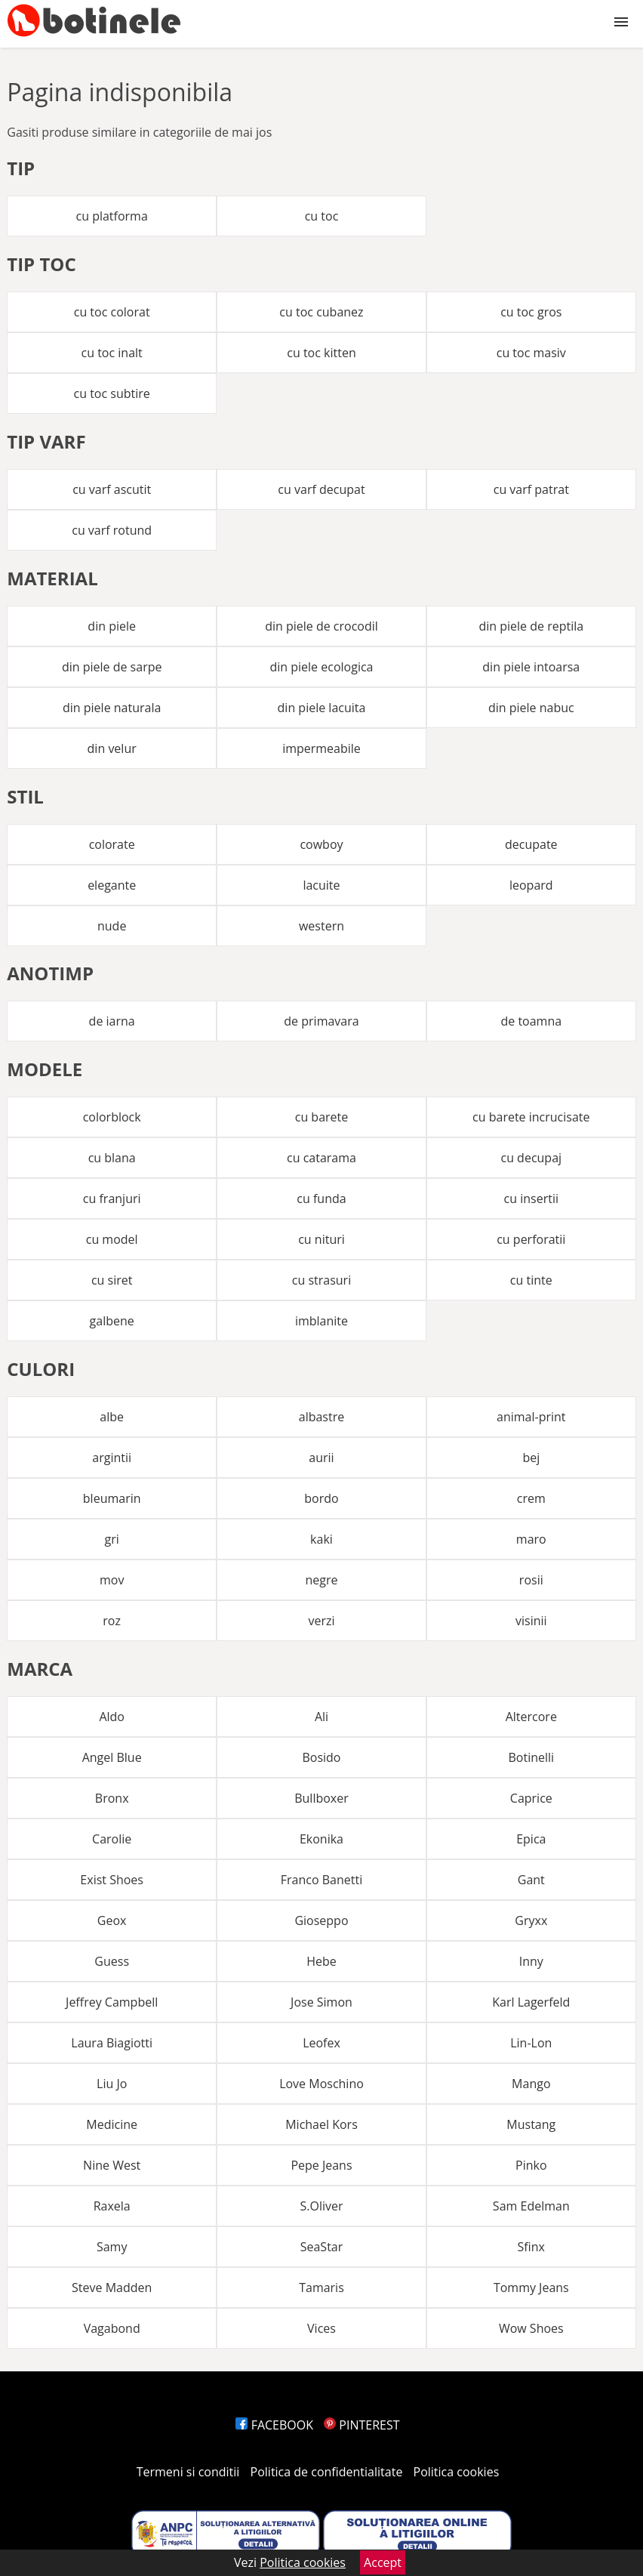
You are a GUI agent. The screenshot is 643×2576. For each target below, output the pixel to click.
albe (112, 1416)
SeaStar (321, 2246)
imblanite (321, 1321)
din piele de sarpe (112, 667)
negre (321, 1580)
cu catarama (321, 1157)
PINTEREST (361, 2425)
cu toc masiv (531, 352)
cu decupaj (530, 1157)
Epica (531, 1839)
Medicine (111, 2124)
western (321, 926)
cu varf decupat (321, 489)
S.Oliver (321, 2206)
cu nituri (321, 1239)
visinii (531, 1620)
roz (112, 1620)
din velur (112, 748)
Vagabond (112, 2328)
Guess (111, 1961)
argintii (111, 1457)
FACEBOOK (274, 2425)
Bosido (321, 1757)
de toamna (530, 1021)
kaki (321, 1539)
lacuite (321, 885)
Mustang (530, 2124)
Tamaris (321, 2287)
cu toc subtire (112, 393)
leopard (531, 885)
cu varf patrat (531, 489)
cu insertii (531, 1198)
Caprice (531, 1798)
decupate (531, 844)
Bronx (112, 1798)
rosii (531, 1580)
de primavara (321, 1021)
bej (531, 1457)
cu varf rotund (112, 530)
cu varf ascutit (111, 489)
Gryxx (531, 1920)
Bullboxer (321, 1798)
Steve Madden (112, 2287)
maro (531, 1539)
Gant (531, 1879)
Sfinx (531, 2246)
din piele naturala (112, 707)
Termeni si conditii (188, 2471)
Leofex (321, 2043)
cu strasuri (321, 1280)
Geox (112, 1920)
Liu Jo (112, 2083)
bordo (321, 1498)
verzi (321, 1620)
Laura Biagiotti (111, 2043)
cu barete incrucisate (530, 1117)
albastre (321, 1416)
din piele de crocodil (321, 626)
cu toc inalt (112, 352)
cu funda (321, 1198)
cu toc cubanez (321, 312)
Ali (321, 1716)
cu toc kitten (321, 352)
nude (111, 926)
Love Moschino (321, 2083)
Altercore (531, 1716)
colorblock (112, 1117)
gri (112, 1539)
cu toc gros (530, 312)
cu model (112, 1239)
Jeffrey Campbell (112, 2002)
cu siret (112, 1280)
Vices (321, 2328)
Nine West (111, 2165)
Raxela (112, 2206)
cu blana (112, 1157)
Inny (531, 1961)
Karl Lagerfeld (531, 2002)
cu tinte (531, 1280)
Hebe (321, 1961)
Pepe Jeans (321, 2165)
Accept (382, 2562)
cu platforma (112, 216)
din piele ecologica (321, 667)
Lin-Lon (531, 2043)
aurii (321, 1457)
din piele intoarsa (531, 667)
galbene (112, 1321)
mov (112, 1580)
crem (531, 1498)
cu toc (322, 216)
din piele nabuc (531, 707)
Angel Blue (112, 1757)
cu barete (322, 1117)
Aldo (112, 1716)
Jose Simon (321, 2002)
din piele (112, 626)
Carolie (111, 1839)
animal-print (531, 1416)
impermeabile (321, 748)
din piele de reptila (530, 626)
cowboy (321, 844)
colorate (112, 844)
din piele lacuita (322, 707)
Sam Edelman (531, 2206)
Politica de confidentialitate (327, 2471)
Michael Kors (321, 2124)
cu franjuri (112, 1198)
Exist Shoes (111, 1879)
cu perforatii (531, 1239)
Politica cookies (457, 2471)
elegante (112, 885)
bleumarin (112, 1498)
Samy (112, 2246)
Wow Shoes (531, 2328)
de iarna (112, 1021)
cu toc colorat (112, 312)
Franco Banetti (321, 1879)
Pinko (531, 2165)
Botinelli (531, 1757)
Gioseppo (321, 1920)
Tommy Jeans (531, 2287)
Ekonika (321, 1839)
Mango (531, 2083)
